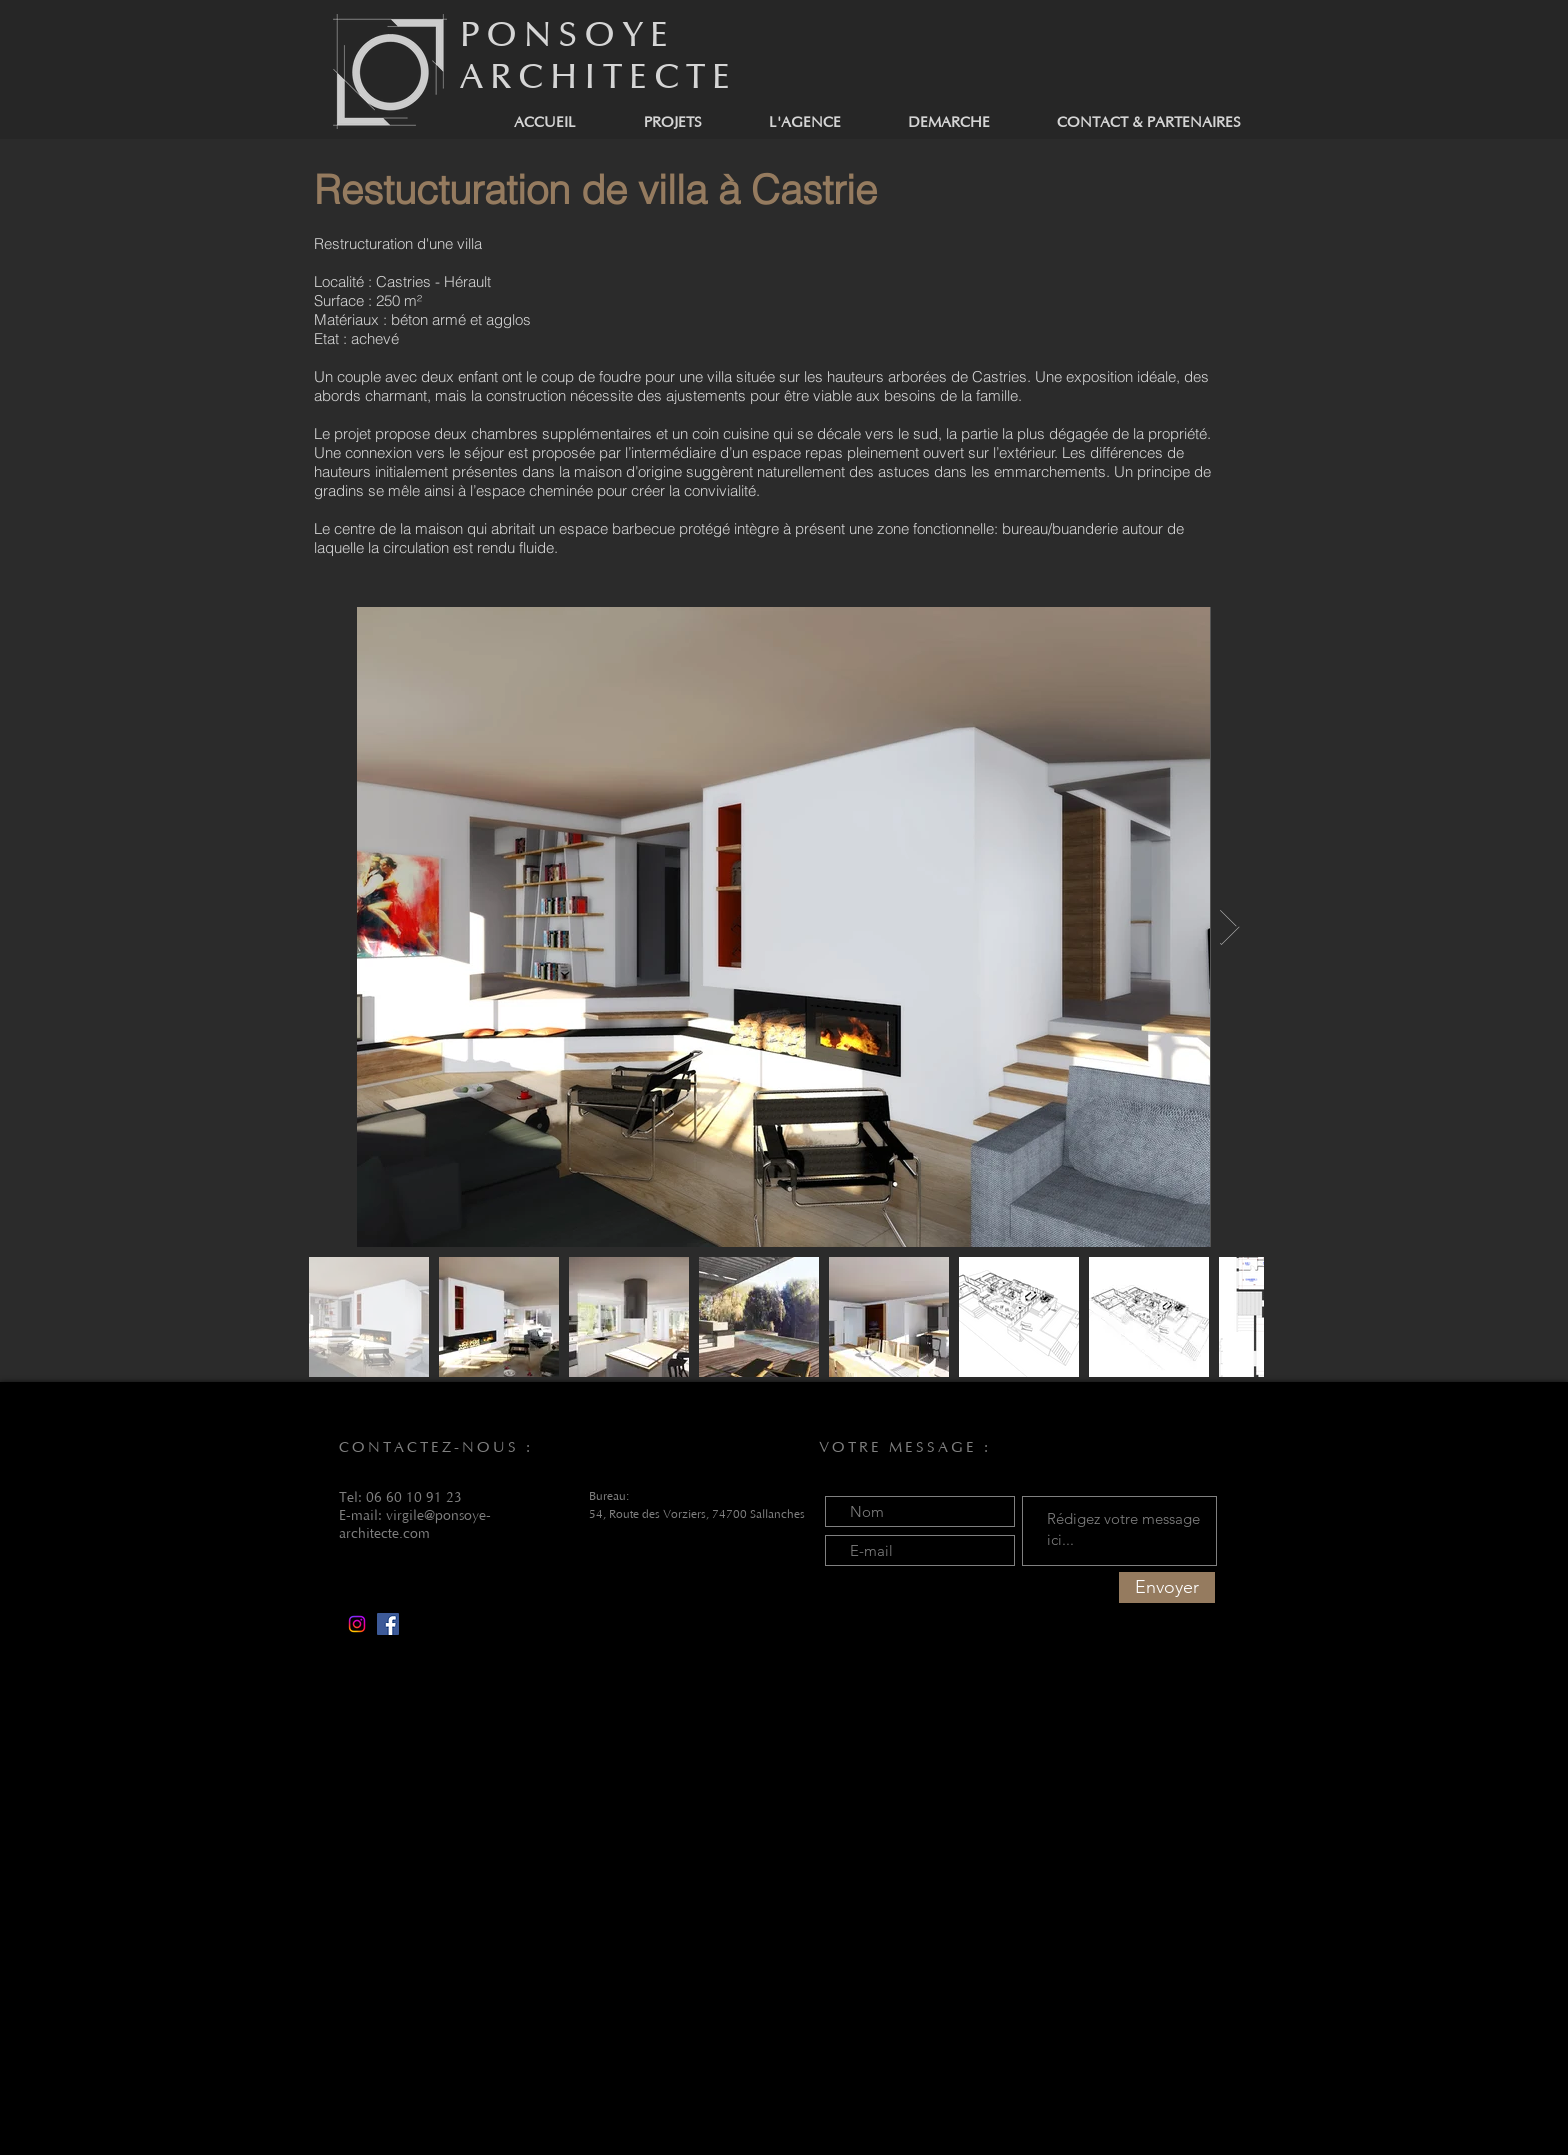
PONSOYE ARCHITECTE (598, 56)
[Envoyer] (1167, 1587)
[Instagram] (357, 1624)
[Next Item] (1229, 927)
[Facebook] (388, 1624)
